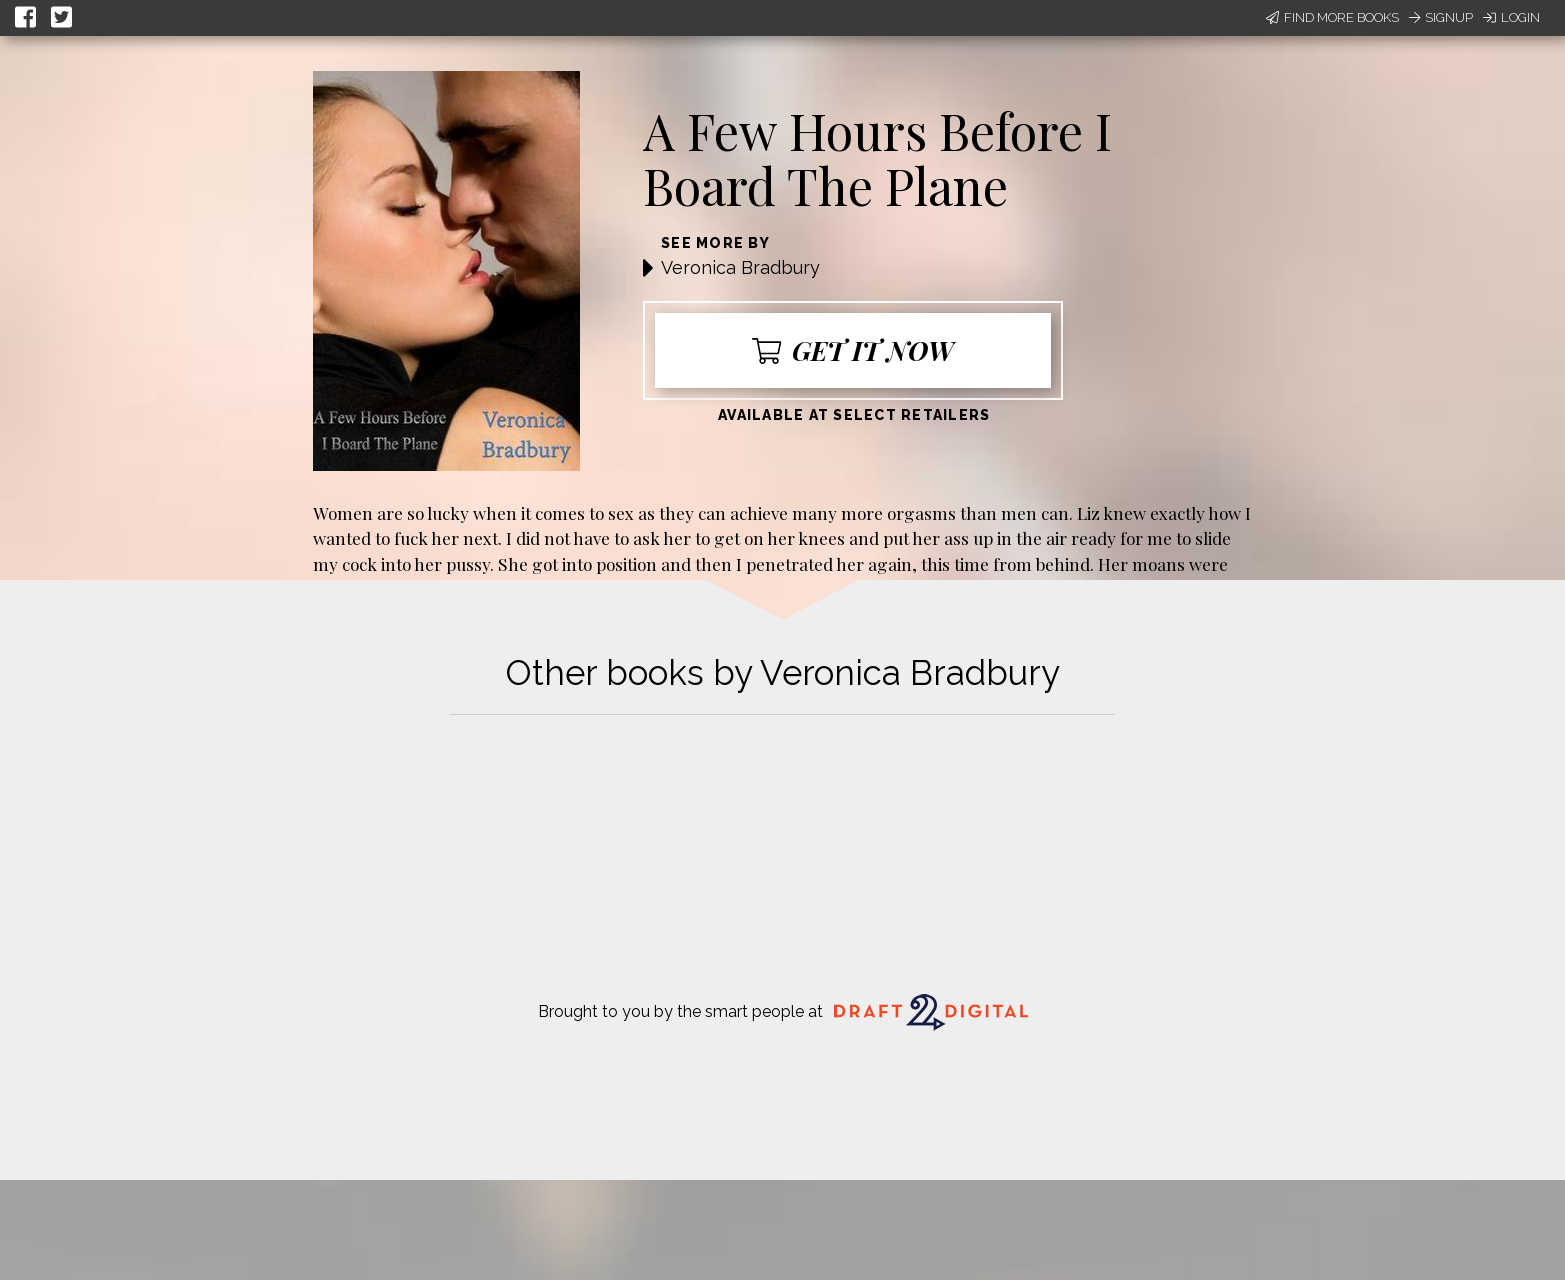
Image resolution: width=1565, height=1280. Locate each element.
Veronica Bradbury (740, 267)
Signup (1441, 17)
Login (1511, 17)
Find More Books (1332, 17)
